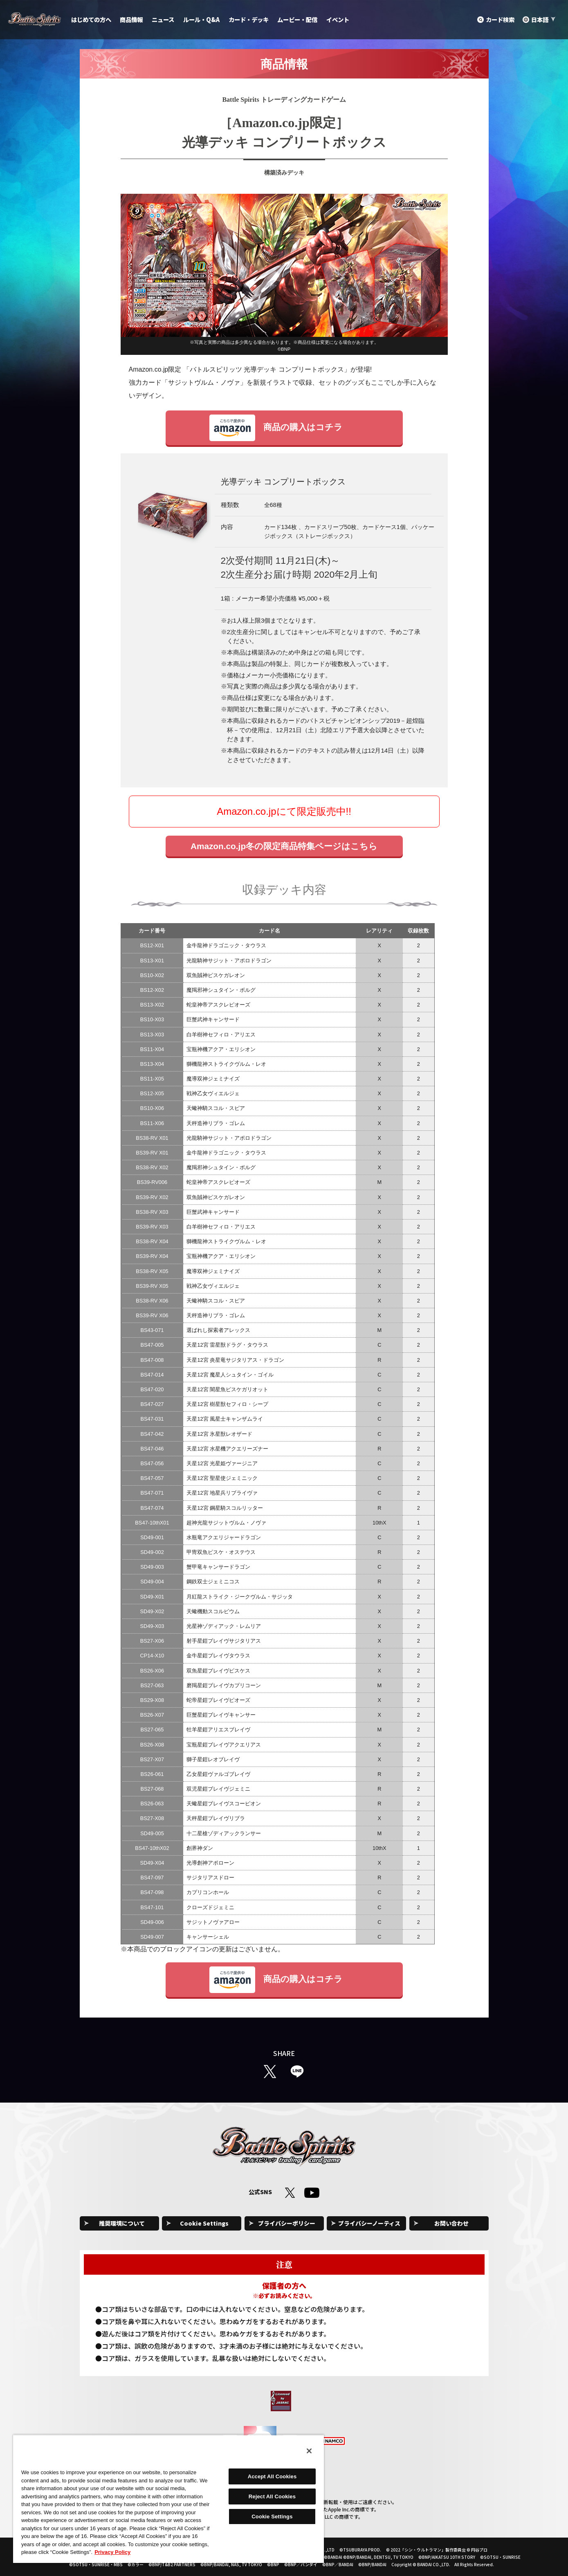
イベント (337, 19)
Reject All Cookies (272, 2496)
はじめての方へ (91, 19)
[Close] (309, 2451)
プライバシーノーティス (369, 2223)
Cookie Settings (204, 2223)
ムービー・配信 (297, 19)
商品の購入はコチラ (276, 428)
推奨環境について (122, 2223)
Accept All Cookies (272, 2476)
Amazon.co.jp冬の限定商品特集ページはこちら (284, 846)
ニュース (163, 19)
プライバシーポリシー (286, 2223)
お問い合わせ (451, 2223)
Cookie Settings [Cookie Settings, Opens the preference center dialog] (271, 2516)
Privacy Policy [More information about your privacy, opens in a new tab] (112, 2552)
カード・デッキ (249, 19)
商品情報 (131, 19)
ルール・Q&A (201, 19)
